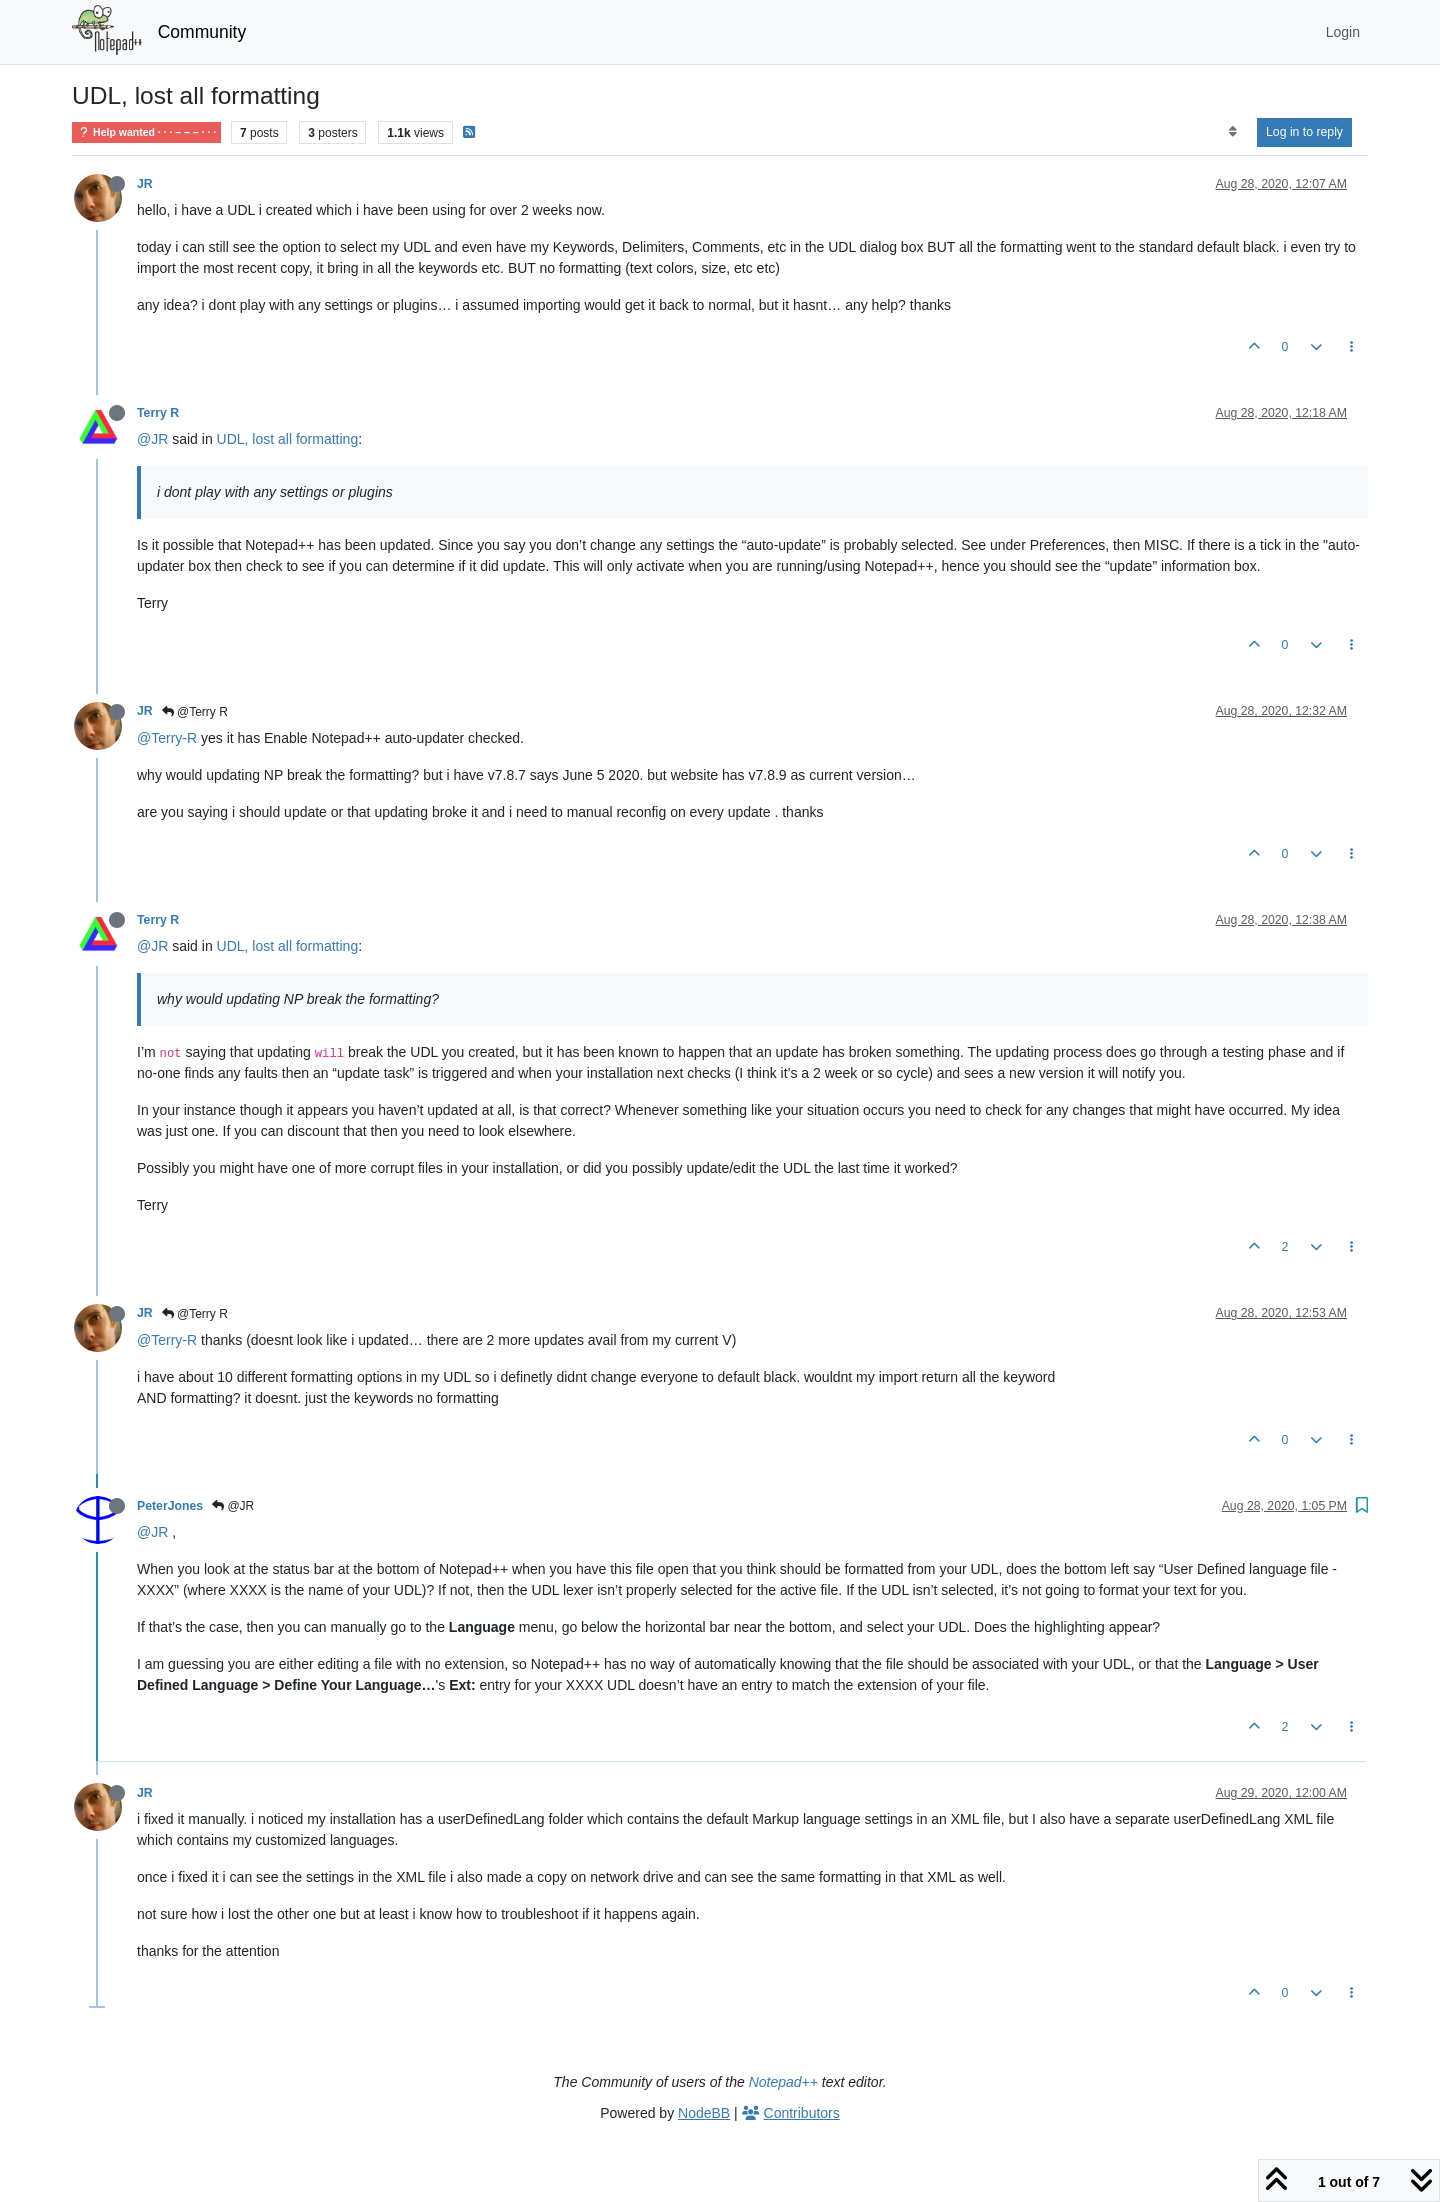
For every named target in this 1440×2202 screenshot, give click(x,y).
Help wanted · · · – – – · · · (146, 132)
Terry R (158, 413)
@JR (152, 439)
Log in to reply (1304, 132)
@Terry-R (167, 738)
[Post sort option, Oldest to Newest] (1232, 132)
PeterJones (170, 1506)
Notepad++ (783, 2082)
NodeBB (704, 2113)
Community (202, 32)
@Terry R (195, 712)
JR (145, 184)
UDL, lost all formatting (288, 439)
